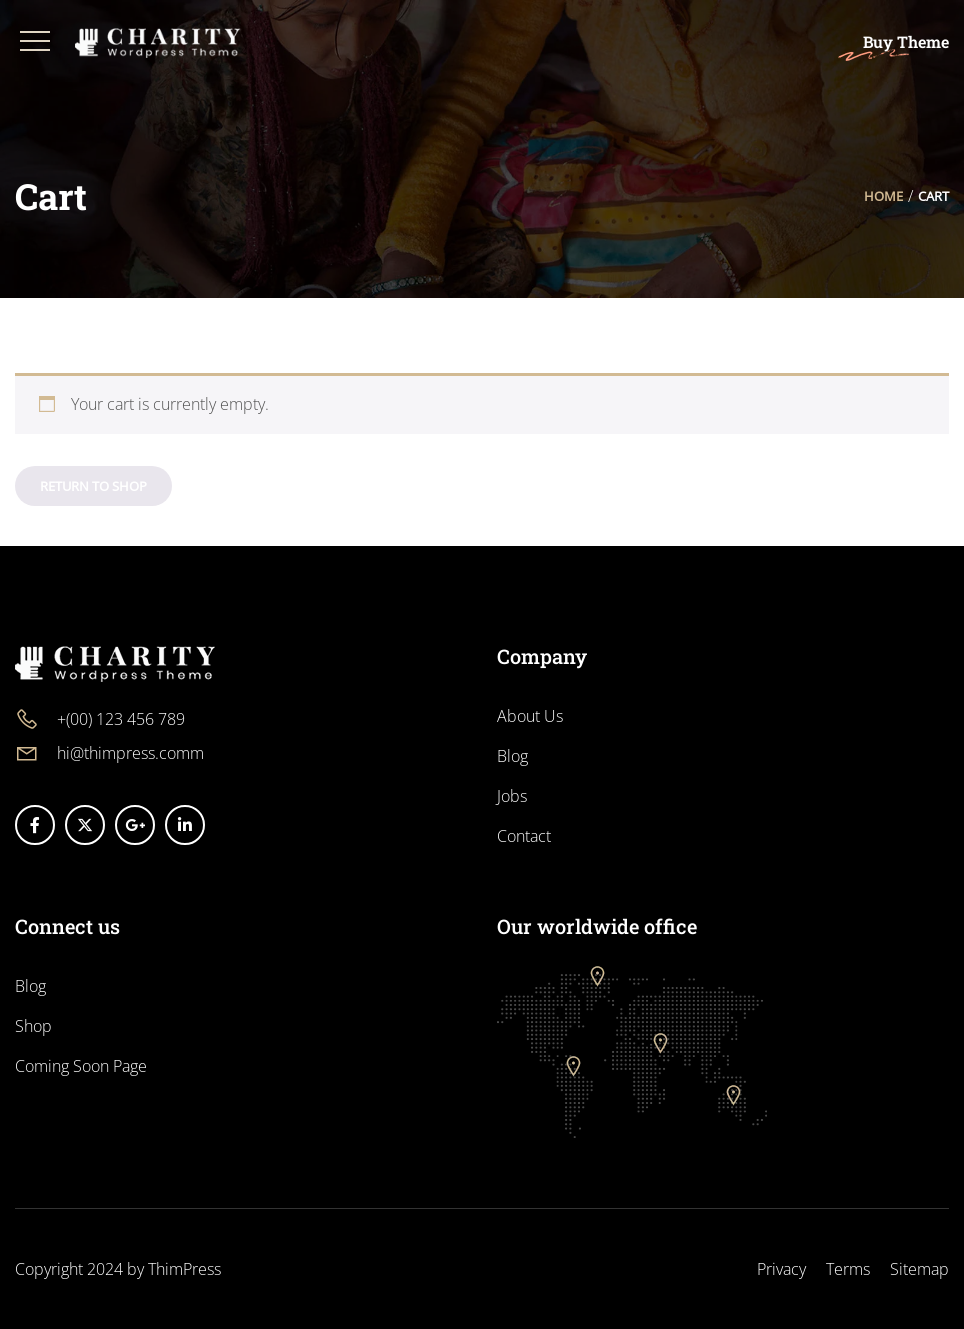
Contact (524, 836)
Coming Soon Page (81, 1066)
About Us (530, 716)
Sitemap (919, 1269)
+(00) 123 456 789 (121, 719)
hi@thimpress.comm (130, 753)
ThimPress (184, 1269)
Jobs (512, 796)
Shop (33, 1026)
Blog (512, 756)
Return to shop (93, 486)
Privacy (781, 1269)
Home (883, 196)
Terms (848, 1269)
